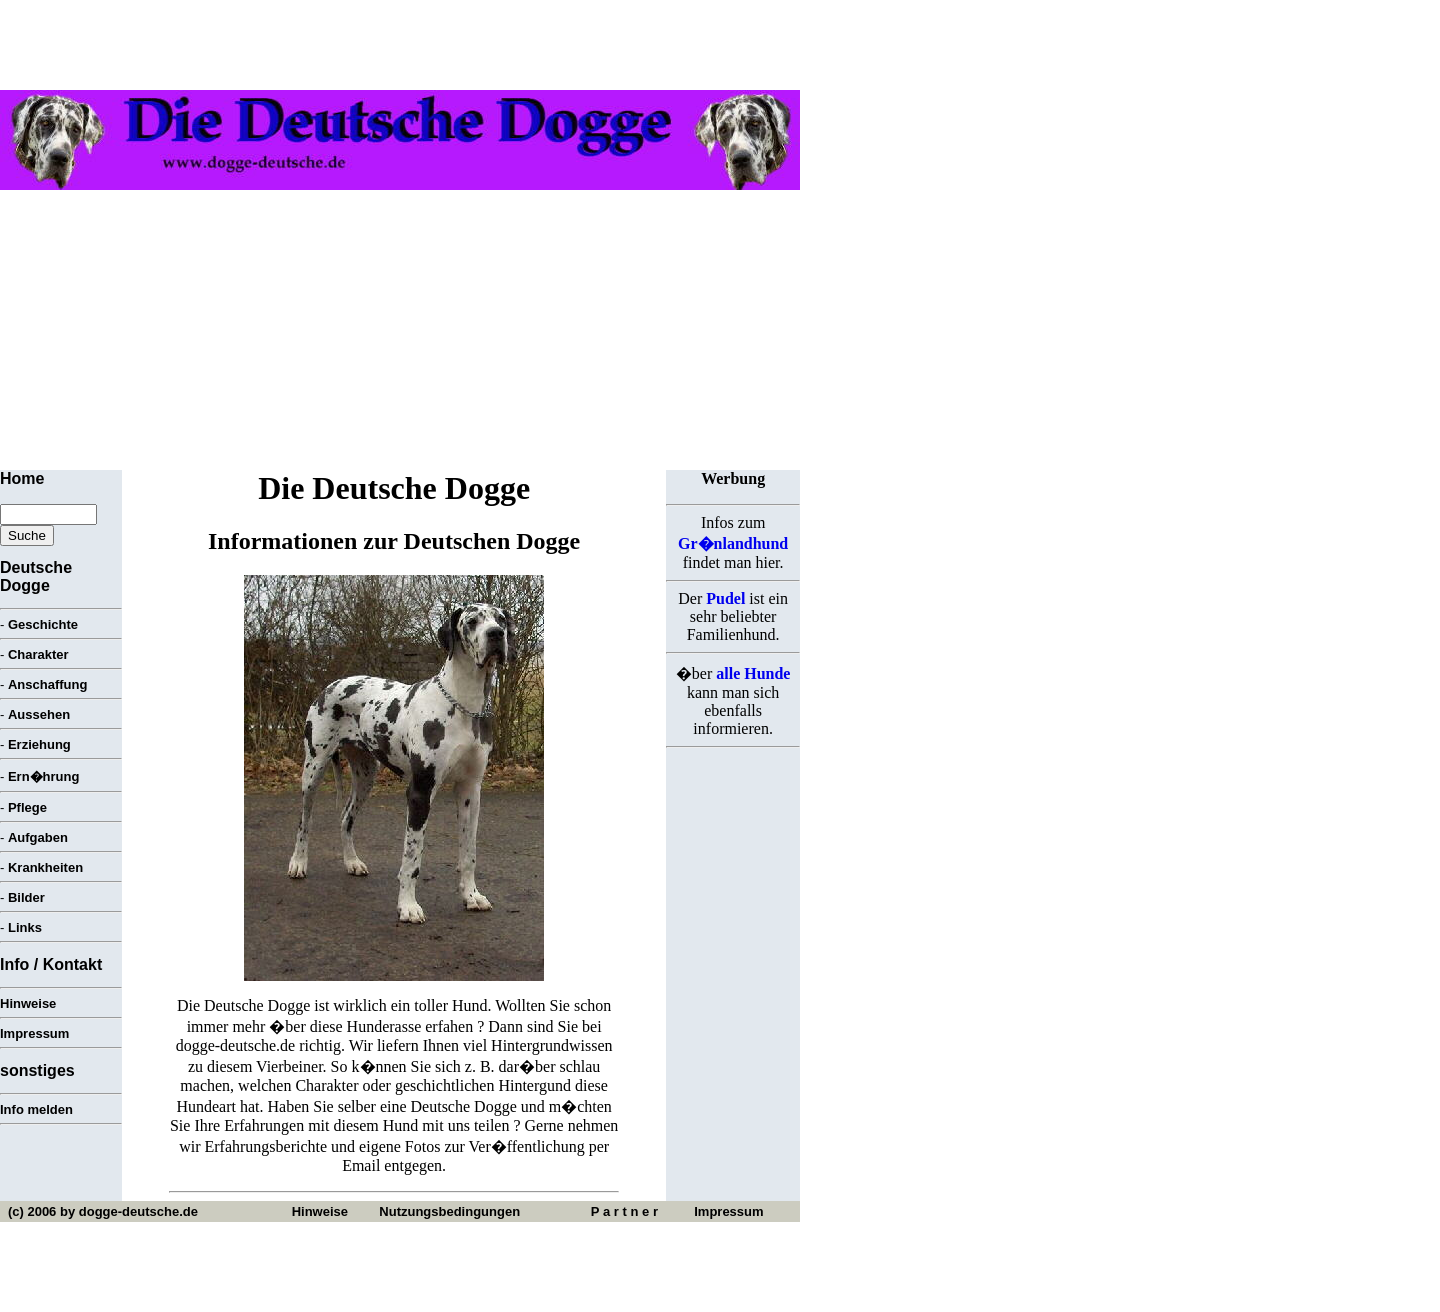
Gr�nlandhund (733, 543)
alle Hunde (753, 673)
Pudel (725, 598)
